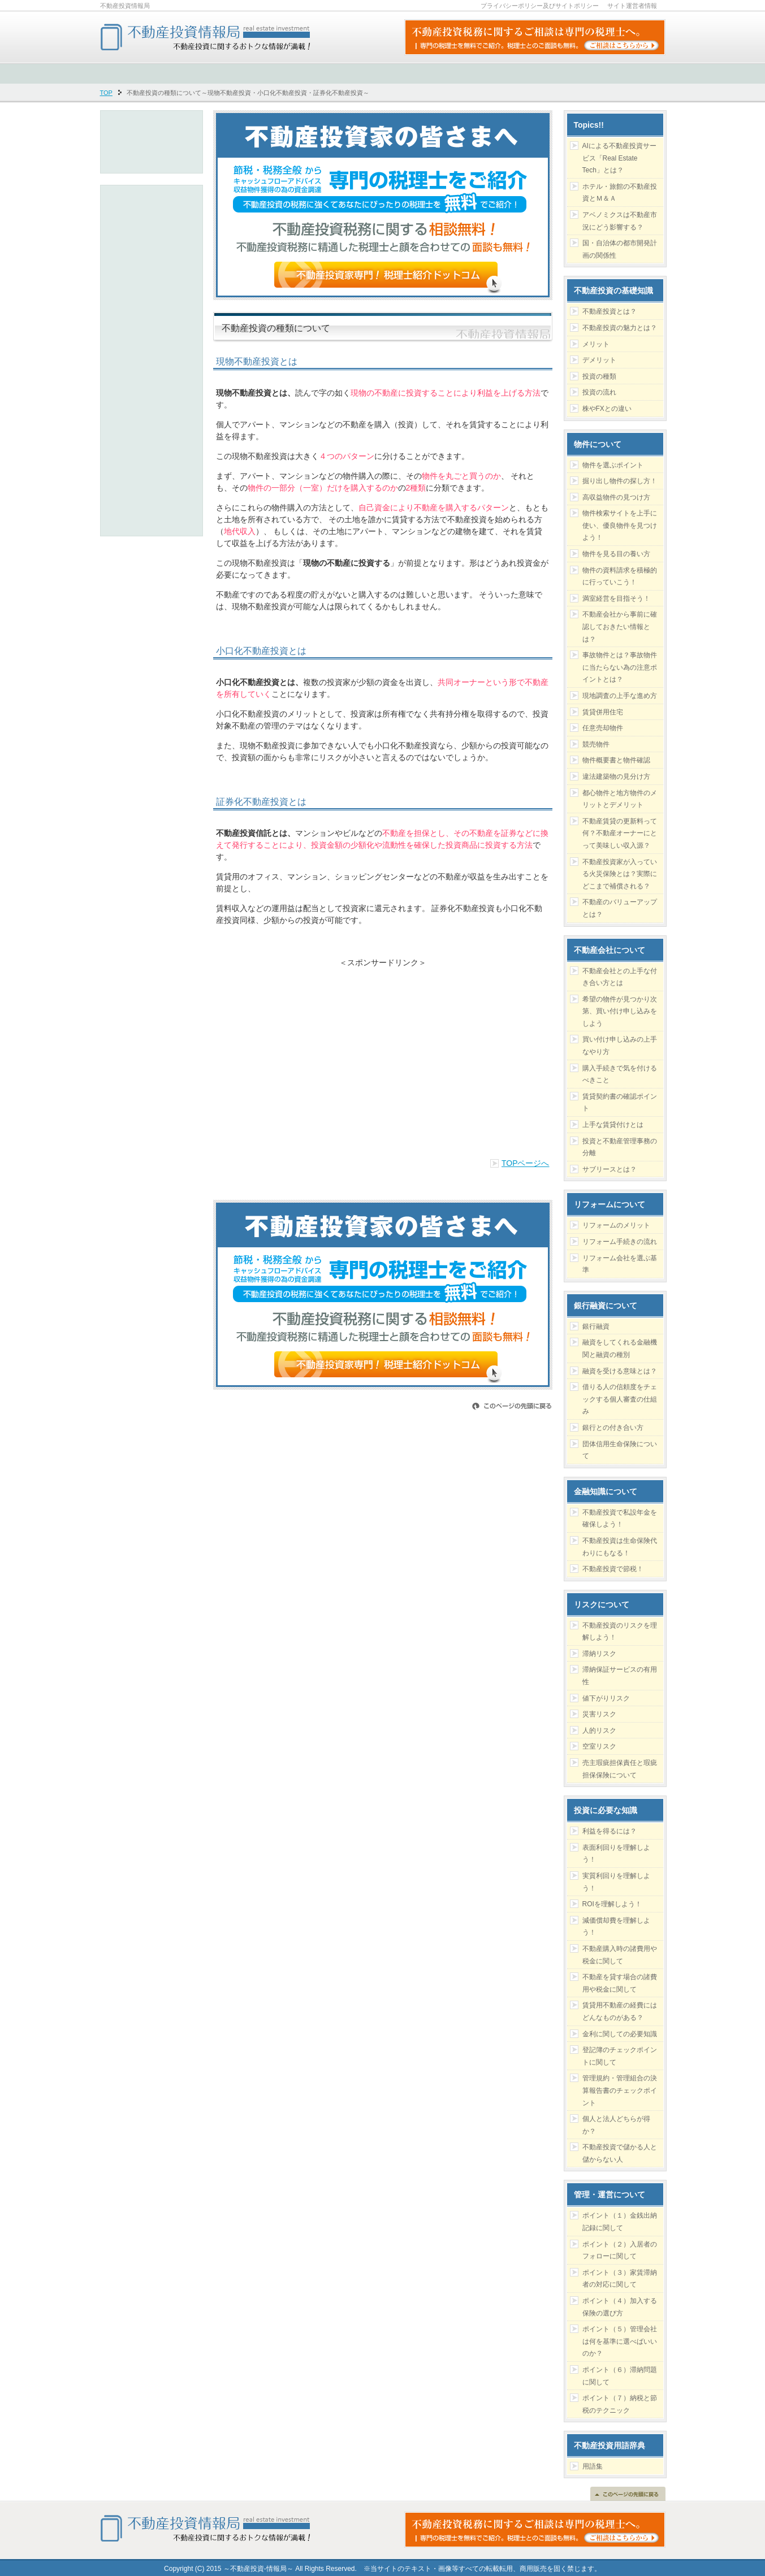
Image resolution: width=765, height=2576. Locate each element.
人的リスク (599, 1730)
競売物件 (596, 744)
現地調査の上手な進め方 (619, 696)
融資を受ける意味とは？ (619, 1371)
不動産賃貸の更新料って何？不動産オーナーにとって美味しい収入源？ (619, 833)
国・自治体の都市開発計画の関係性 (619, 249)
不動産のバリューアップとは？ (619, 908)
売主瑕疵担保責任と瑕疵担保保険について (619, 1769)
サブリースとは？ (609, 1169)
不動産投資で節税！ (612, 1569)
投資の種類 (599, 376)
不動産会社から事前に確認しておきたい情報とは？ (619, 626)
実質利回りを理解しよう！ (616, 1882)
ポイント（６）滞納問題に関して (619, 2376)
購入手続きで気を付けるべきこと (619, 1074)
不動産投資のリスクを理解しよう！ (619, 1631)
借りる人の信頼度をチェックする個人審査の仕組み (619, 1399)
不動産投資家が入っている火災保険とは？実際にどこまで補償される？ (619, 874)
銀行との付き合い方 (612, 1428)
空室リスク (599, 1746)
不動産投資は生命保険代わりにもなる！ (619, 1547)
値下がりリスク (606, 1698)
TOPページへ (526, 1163)
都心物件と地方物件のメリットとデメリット (619, 799)
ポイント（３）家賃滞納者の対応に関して (619, 2279)
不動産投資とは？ (609, 311)
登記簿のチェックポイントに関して (619, 2056)
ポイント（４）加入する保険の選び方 (619, 2307)
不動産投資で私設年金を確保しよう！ (619, 1518)
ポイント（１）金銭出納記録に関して (619, 2221)
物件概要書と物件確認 (616, 760)
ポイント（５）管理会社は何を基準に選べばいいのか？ (619, 2341)
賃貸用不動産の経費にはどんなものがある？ (619, 2011)
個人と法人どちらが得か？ (616, 2125)
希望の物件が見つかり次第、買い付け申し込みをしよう (619, 1011)
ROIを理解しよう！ (612, 1904)
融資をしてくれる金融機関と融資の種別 (619, 1348)
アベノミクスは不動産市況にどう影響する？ (619, 221)
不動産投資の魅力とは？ (619, 328)
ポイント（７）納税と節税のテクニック (619, 2404)
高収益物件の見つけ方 (616, 497)
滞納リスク (599, 1654)
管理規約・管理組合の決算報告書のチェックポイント (619, 2090)
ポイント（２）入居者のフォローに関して (619, 2250)
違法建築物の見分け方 (616, 776)
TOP (106, 92)
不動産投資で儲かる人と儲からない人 (619, 2153)
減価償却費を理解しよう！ (616, 1926)
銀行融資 (596, 1326)
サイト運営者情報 (632, 5)
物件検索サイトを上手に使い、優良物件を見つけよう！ (619, 525)
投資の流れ (599, 392)
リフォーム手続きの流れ (619, 1242)
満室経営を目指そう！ (616, 598)
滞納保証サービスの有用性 (619, 1676)
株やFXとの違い (607, 409)
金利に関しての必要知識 (619, 2034)
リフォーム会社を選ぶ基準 (619, 1264)
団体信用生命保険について (619, 1450)
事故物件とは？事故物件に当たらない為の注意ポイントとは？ (619, 667)
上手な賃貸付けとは (612, 1125)
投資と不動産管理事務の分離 (619, 1147)
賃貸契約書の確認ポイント (619, 1102)
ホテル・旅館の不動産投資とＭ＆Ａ (619, 193)
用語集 (592, 2466)
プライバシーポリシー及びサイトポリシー (540, 5)
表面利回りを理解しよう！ (616, 1854)
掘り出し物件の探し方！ (619, 481)
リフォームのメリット (616, 1225)
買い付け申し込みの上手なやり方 (619, 1045)
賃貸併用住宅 (602, 712)
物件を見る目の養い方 (616, 554)
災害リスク (599, 1714)
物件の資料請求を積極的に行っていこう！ (619, 576)
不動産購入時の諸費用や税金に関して (619, 1955)
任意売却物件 (602, 728)
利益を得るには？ (609, 1831)
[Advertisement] (383, 1056)
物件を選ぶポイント (612, 465)
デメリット (599, 360)
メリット (596, 344)
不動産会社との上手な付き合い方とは (619, 977)
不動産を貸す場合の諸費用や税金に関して (619, 1983)
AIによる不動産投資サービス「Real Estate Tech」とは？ (619, 158)
